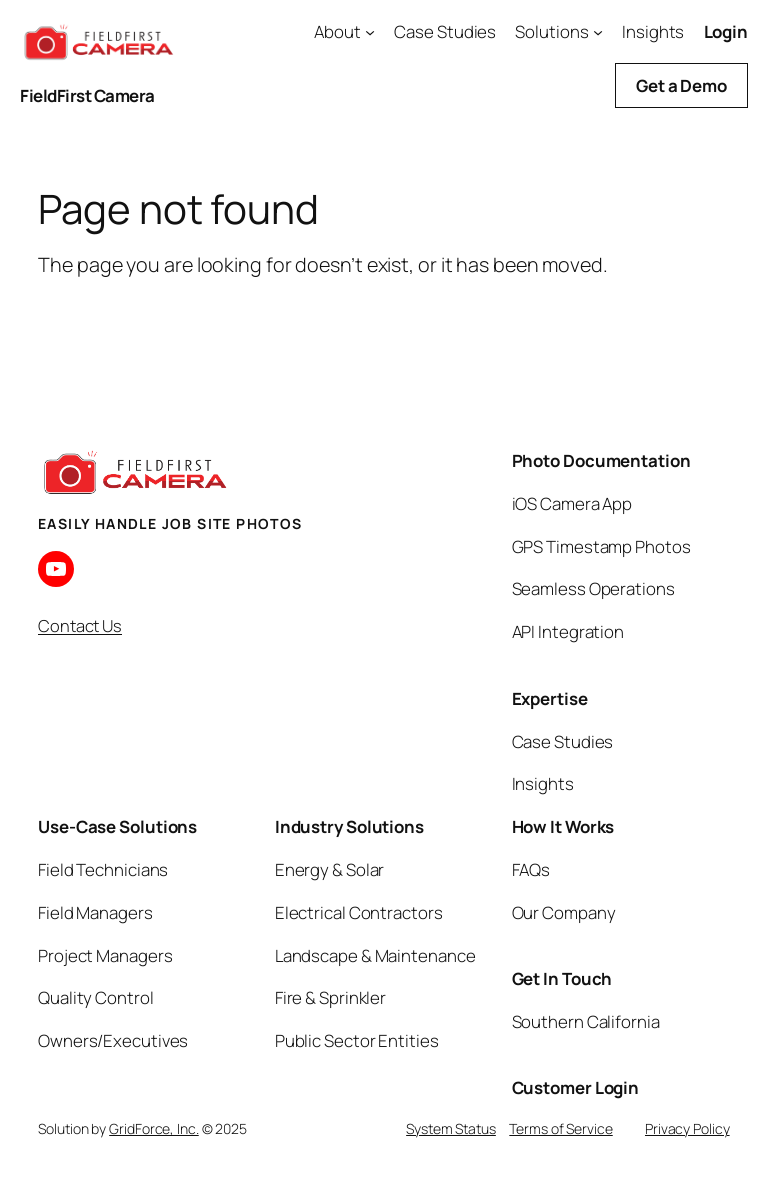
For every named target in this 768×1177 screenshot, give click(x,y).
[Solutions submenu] (598, 32)
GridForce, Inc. (154, 1128)
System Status (451, 1128)
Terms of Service (560, 1128)
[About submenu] (370, 32)
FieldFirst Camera (87, 95)
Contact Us (80, 625)
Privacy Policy (687, 1128)
